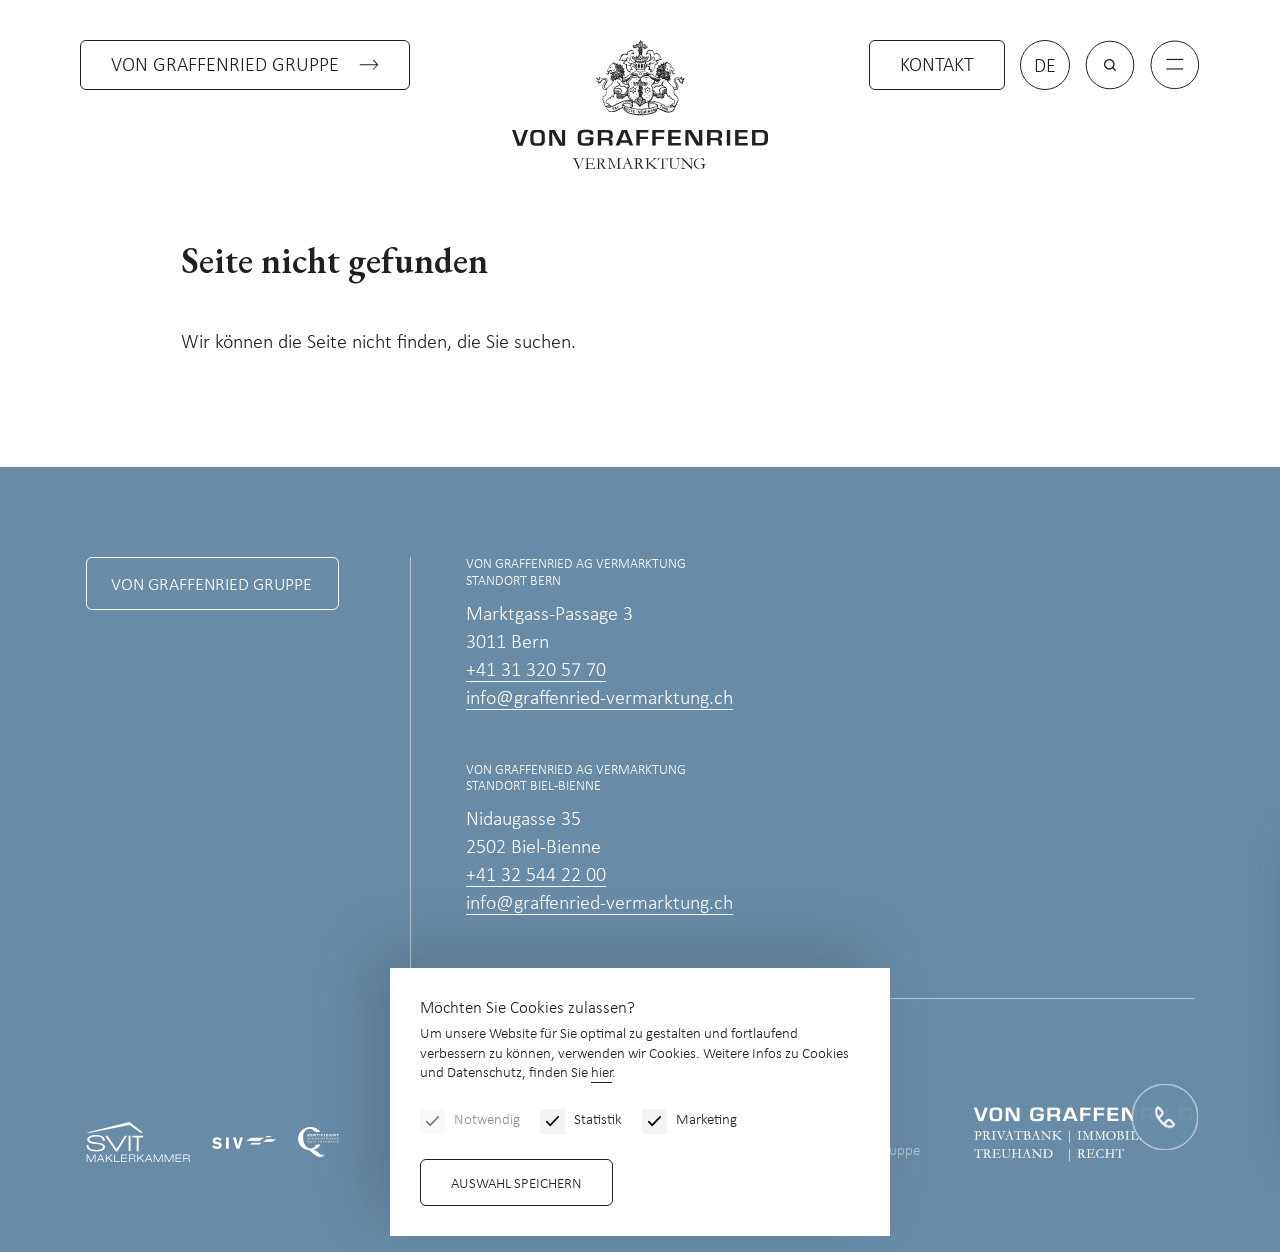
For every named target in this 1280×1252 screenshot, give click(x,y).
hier (601, 1073)
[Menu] (1175, 65)
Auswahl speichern (516, 1184)
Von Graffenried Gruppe (225, 66)
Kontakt (937, 66)
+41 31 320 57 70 (536, 671)
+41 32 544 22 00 (536, 876)
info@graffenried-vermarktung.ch (599, 699)
